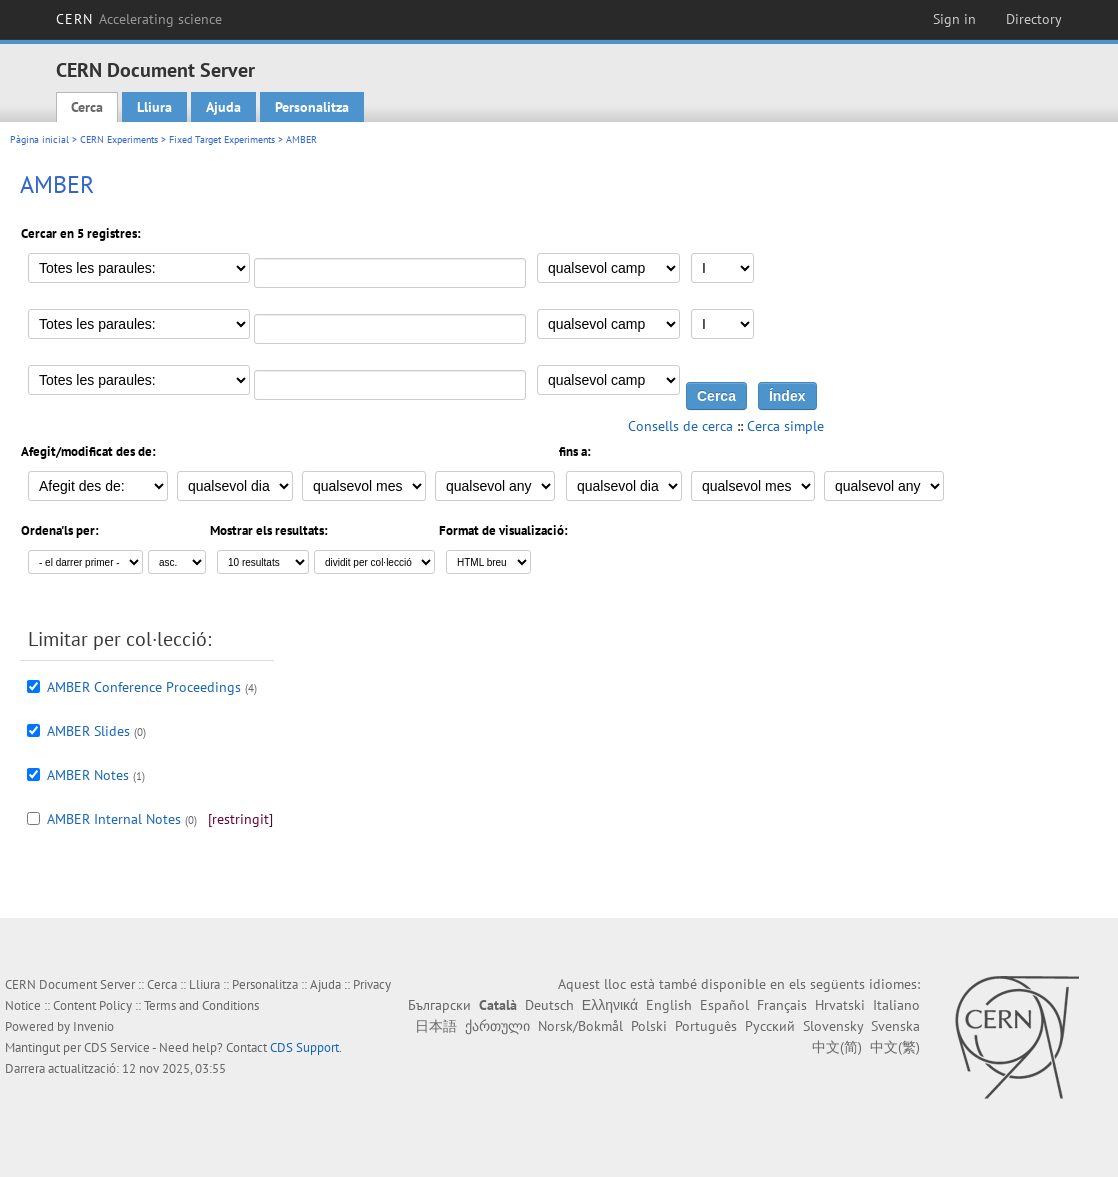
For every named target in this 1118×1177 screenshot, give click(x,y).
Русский (770, 1026)
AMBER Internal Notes (114, 819)
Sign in (954, 19)
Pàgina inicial (39, 139)
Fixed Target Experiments (222, 139)
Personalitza (312, 107)
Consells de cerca (680, 426)
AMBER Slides (88, 731)
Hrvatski (840, 1005)
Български (439, 1005)
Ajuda (223, 107)
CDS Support (304, 1047)
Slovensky (833, 1026)
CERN (139, 19)
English (669, 1005)
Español (724, 1005)
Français (782, 1005)
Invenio (93, 1026)
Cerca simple (785, 426)
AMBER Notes (88, 775)
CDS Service (117, 1047)
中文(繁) (895, 1047)
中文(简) (837, 1047)
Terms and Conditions (201, 1005)
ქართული (497, 1026)
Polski (649, 1026)
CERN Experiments (119, 139)
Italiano (896, 1005)
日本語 (436, 1026)
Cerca (87, 107)
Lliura (154, 107)
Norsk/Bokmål (580, 1026)
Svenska (895, 1026)
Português (706, 1026)
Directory (1034, 19)
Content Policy (92, 1005)
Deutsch (549, 1005)
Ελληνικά (610, 1005)
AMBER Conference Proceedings (144, 687)
